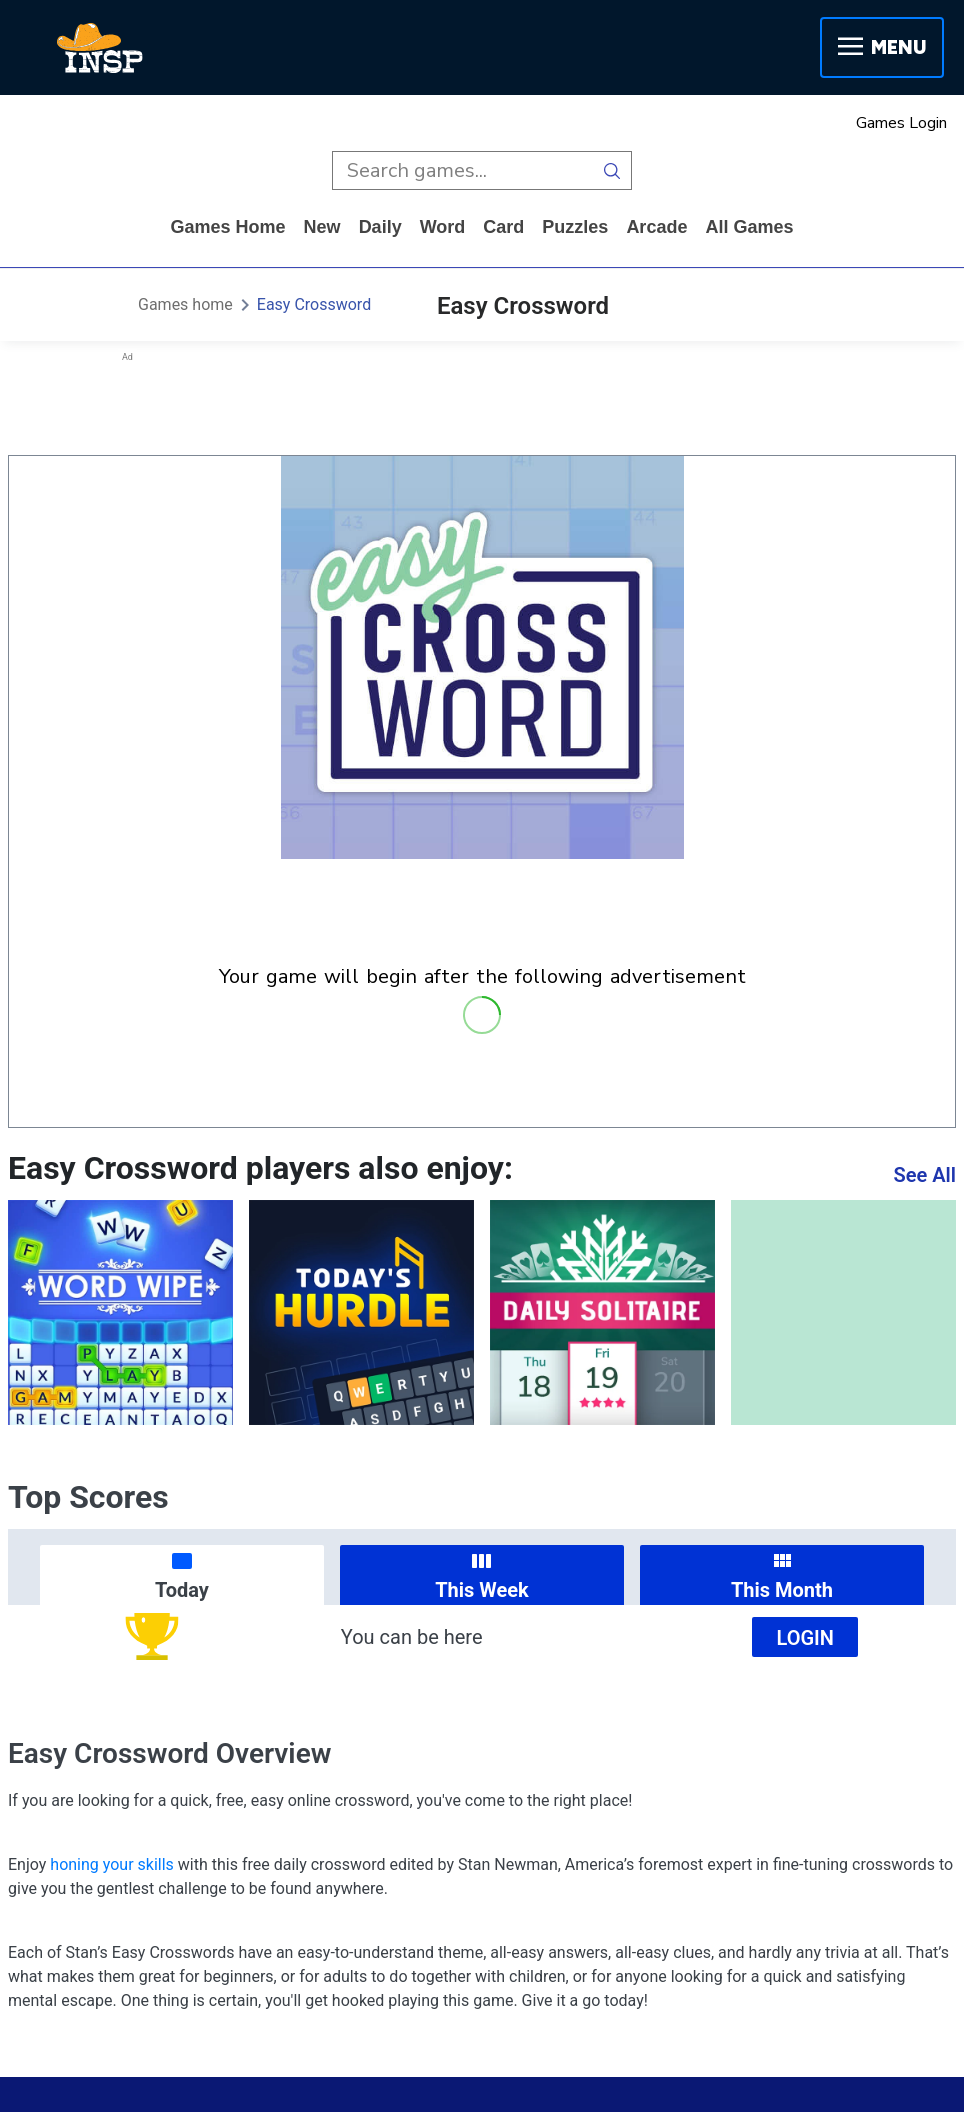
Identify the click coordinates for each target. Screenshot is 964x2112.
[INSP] (100, 48)
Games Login (901, 123)
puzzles (575, 227)
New (322, 227)
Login (805, 1638)
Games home (228, 227)
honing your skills (112, 1864)
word (443, 227)
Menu (882, 47)
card (503, 227)
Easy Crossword (314, 304)
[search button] (612, 170)
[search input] (462, 170)
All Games (749, 227)
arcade (656, 227)
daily (380, 227)
